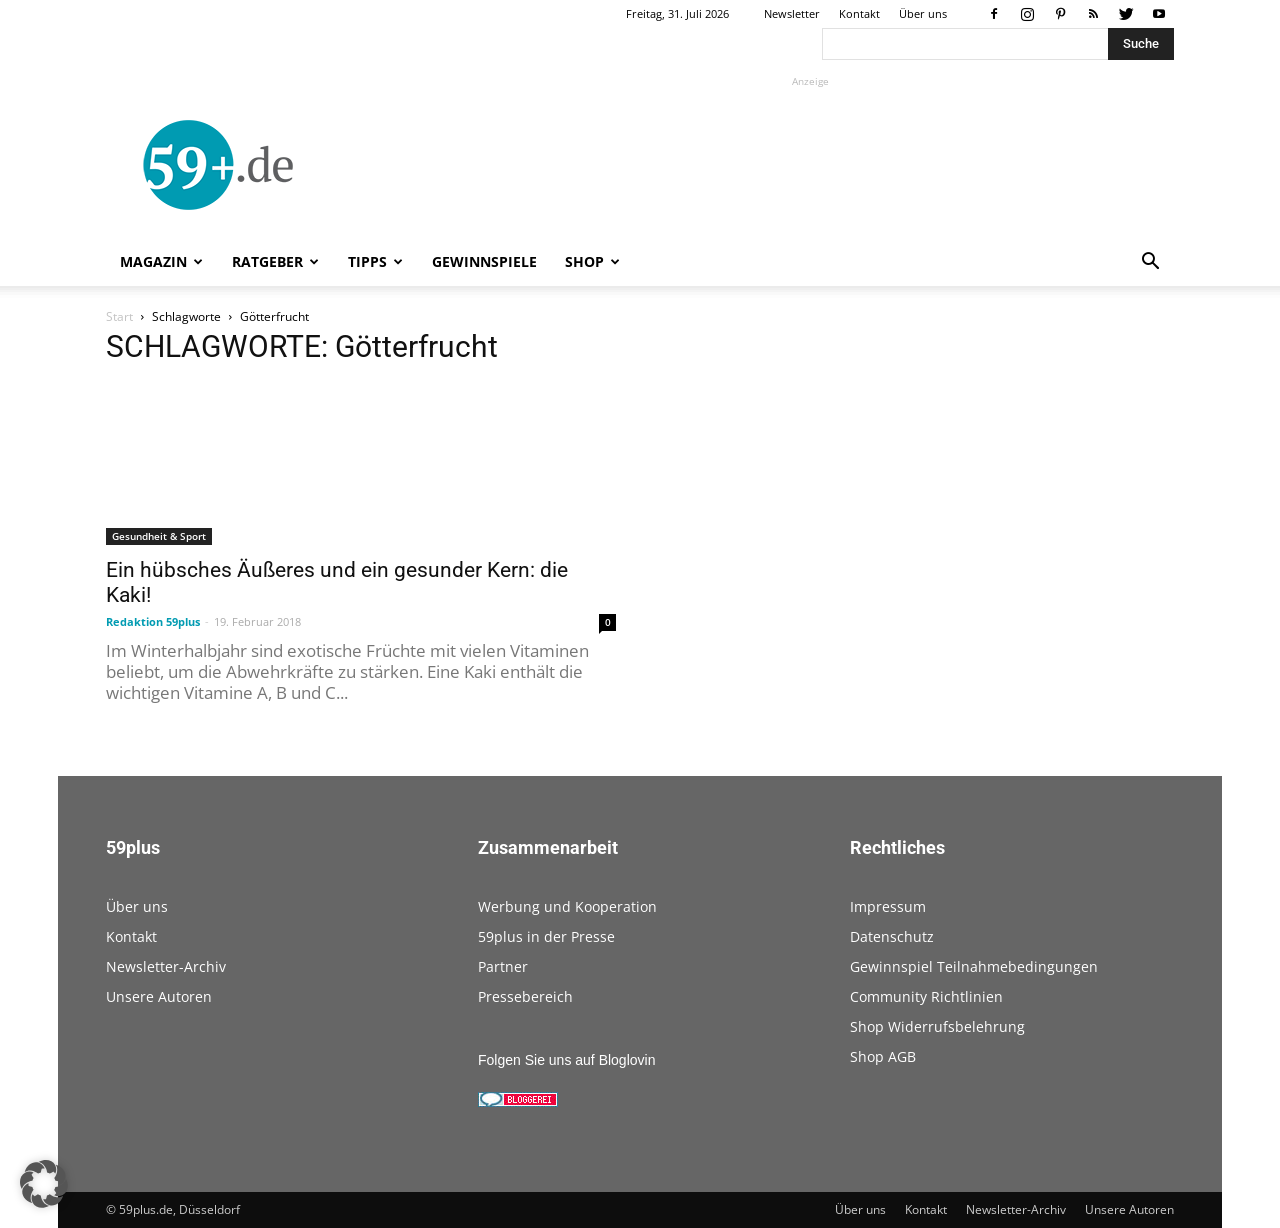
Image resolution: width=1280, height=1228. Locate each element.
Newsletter (792, 13)
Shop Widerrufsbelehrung (937, 1026)
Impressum (888, 906)
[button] (1150, 263)
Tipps (375, 261)
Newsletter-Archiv (166, 966)
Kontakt (859, 13)
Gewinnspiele (484, 261)
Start (119, 316)
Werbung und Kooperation (567, 906)
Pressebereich (525, 996)
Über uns (923, 13)
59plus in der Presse (546, 936)
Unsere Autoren (159, 996)
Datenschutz (892, 936)
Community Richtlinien (926, 996)
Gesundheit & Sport (159, 536)
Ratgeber (275, 261)
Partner (503, 966)
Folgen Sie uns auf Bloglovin (566, 1060)
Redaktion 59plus (153, 621)
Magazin (161, 261)
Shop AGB (883, 1056)
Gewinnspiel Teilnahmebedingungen (974, 966)
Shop (592, 261)
